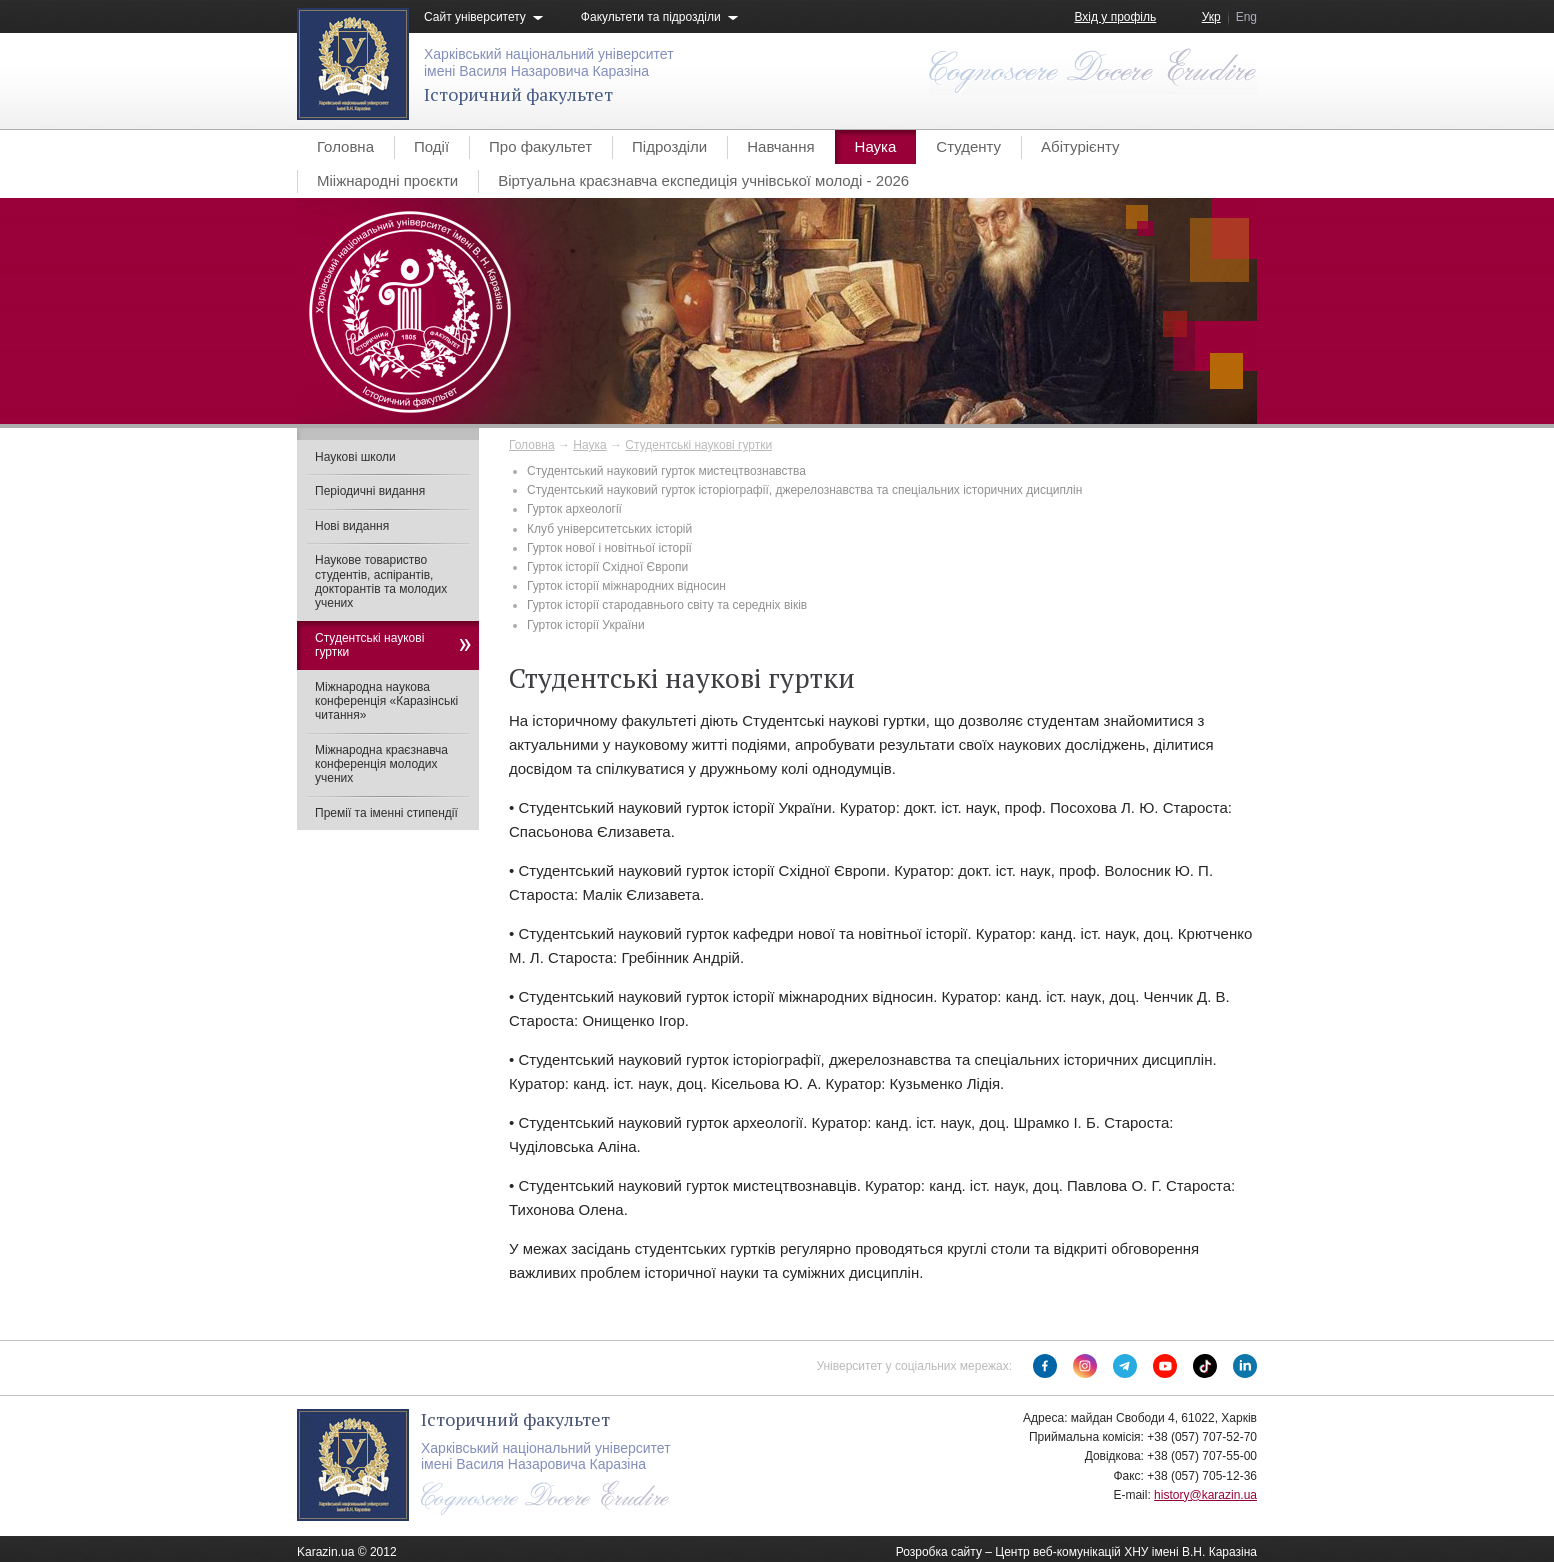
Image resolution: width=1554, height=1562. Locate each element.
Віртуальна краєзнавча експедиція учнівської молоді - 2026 (703, 180)
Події (431, 146)
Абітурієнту (1080, 146)
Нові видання (352, 526)
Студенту (968, 146)
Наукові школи (355, 457)
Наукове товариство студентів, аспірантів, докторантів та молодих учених (381, 581)
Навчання (780, 146)
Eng (1246, 17)
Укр (1211, 17)
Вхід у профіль (1115, 17)
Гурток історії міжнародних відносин (626, 586)
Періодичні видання (370, 491)
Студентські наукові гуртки (698, 445)
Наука (876, 146)
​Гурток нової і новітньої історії (609, 548)
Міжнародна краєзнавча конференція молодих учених (381, 764)
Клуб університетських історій (609, 529)
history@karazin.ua (1205, 1495)
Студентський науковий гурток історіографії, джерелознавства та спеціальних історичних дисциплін (804, 490)
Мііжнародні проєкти (387, 180)
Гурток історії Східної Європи (607, 567)
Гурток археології (574, 509)
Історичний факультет (518, 94)
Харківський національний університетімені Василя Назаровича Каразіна (549, 62)
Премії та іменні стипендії (386, 813)
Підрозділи (669, 146)
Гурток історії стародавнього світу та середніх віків (667, 605)
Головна (345, 146)
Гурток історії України (586, 625)
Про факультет (540, 146)
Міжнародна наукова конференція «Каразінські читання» (386, 701)
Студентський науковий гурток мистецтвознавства (666, 471)
